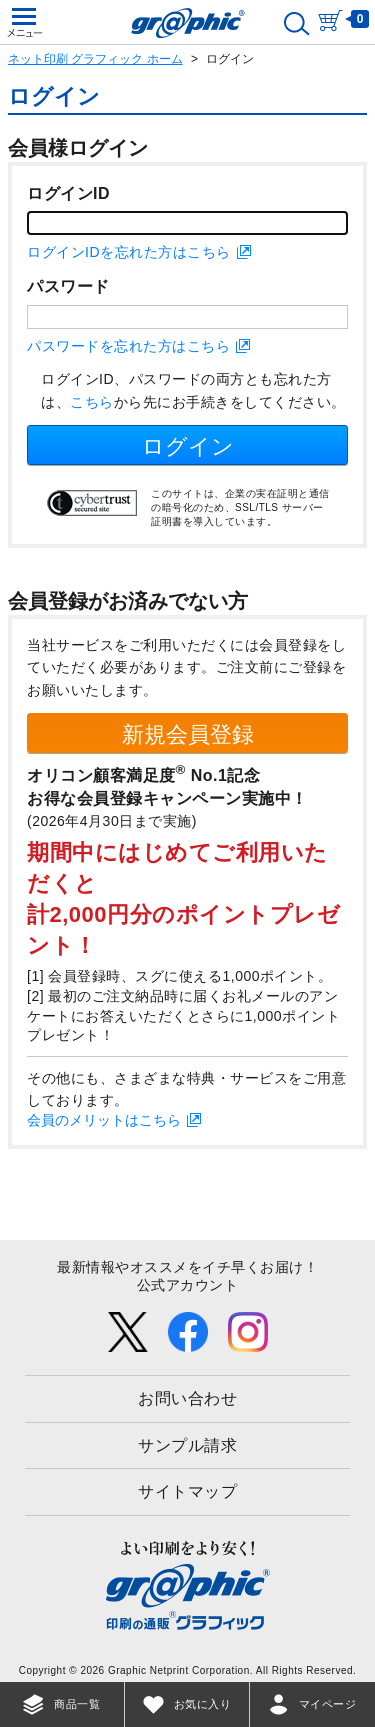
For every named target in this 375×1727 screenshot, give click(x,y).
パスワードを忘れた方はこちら (128, 346)
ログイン (188, 446)
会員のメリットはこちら (104, 1120)
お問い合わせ (187, 1398)
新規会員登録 (188, 734)
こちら (92, 402)
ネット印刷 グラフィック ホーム (95, 59)
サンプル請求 (187, 1445)
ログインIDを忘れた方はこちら (129, 252)
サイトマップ (187, 1491)
